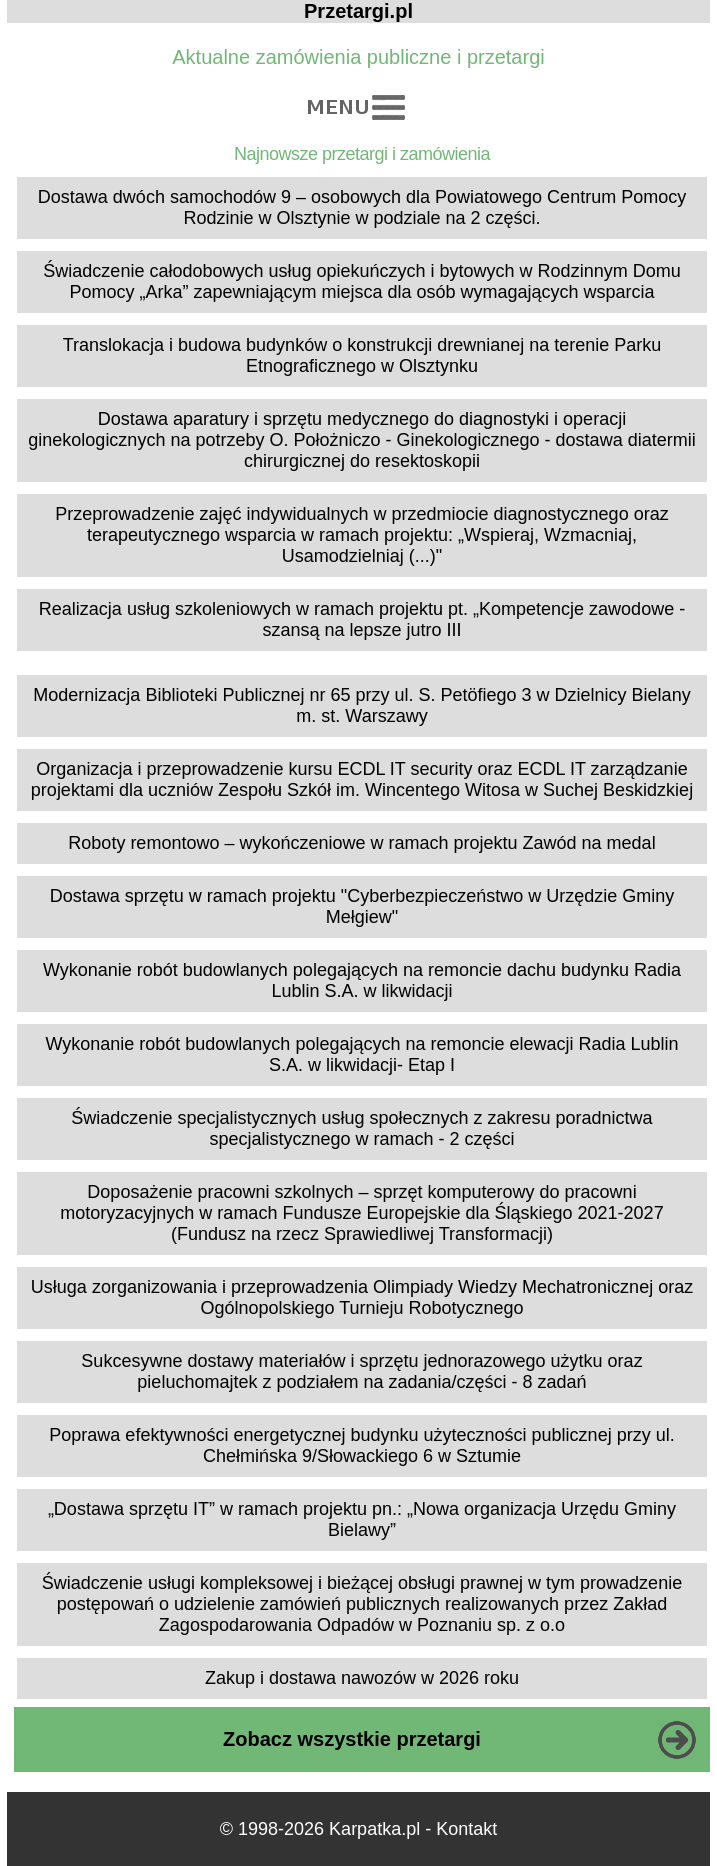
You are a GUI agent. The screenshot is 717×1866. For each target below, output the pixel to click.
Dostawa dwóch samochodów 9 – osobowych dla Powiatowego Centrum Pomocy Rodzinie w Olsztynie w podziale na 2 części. (362, 207)
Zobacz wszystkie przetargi (352, 1739)
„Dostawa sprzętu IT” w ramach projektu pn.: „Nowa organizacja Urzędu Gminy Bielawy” (362, 1519)
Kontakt (466, 1829)
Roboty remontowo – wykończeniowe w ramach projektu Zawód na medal (361, 843)
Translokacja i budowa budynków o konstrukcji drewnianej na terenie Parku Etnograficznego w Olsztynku (362, 355)
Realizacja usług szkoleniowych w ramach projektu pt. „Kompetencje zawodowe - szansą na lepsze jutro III (362, 619)
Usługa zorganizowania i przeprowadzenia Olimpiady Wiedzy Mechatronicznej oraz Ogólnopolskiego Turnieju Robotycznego (362, 1297)
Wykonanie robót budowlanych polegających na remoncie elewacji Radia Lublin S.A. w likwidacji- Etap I (361, 1054)
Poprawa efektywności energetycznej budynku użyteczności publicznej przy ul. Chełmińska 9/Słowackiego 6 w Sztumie (361, 1445)
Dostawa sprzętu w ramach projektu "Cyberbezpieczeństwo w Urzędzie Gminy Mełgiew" (362, 906)
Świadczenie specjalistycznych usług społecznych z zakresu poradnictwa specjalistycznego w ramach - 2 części (361, 1128)
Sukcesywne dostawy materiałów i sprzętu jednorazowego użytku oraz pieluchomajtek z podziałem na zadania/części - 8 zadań (361, 1371)
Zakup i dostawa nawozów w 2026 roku (362, 1678)
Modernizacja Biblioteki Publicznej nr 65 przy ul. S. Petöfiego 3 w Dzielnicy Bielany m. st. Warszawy (361, 705)
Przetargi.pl (358, 11)
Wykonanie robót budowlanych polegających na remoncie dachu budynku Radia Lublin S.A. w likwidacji (362, 980)
